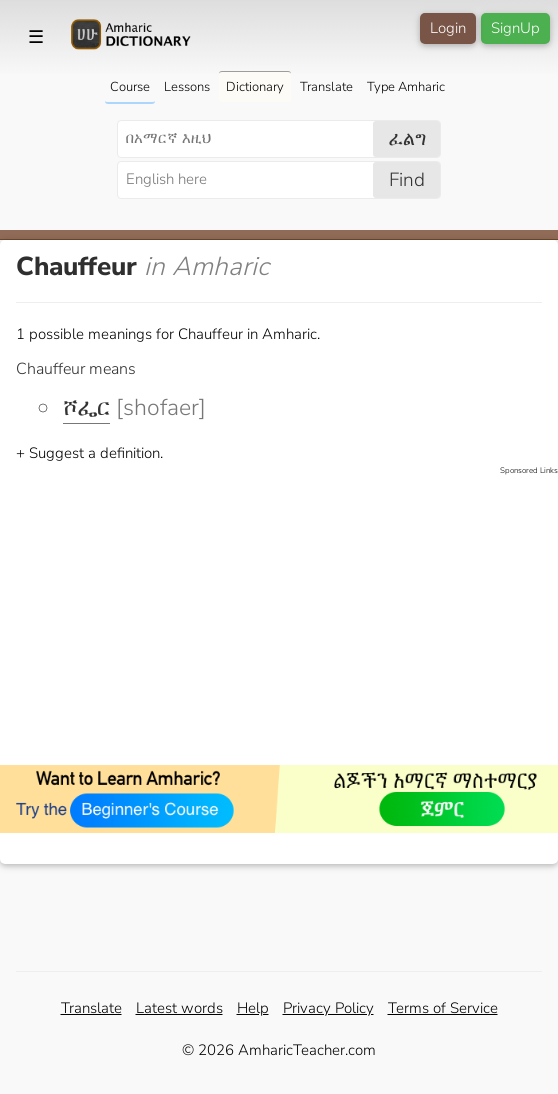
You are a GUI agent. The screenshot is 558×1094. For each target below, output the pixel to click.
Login (448, 28)
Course (130, 87)
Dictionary (255, 87)
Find (407, 180)
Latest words (179, 1008)
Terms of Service (443, 1008)
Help (253, 1008)
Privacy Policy (328, 1008)
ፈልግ (407, 139)
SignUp (515, 28)
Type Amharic (406, 87)
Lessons (187, 87)
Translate (326, 87)
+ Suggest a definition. (89, 453)
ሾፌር (86, 407)
